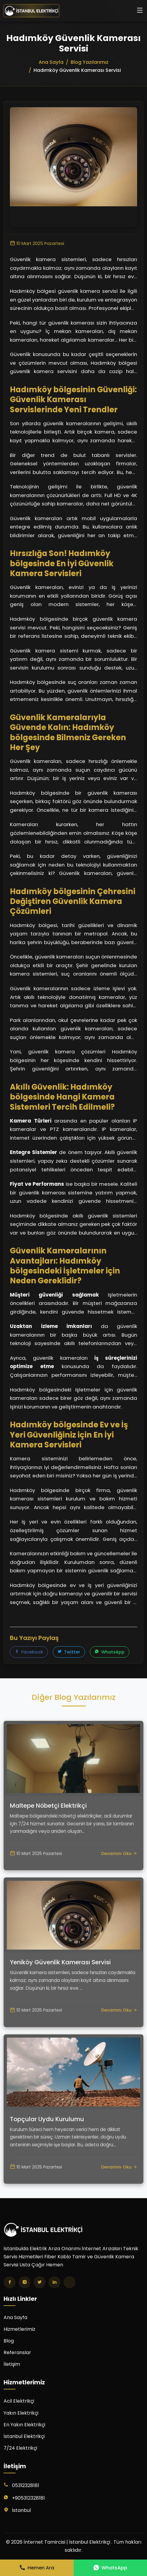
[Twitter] (40, 2282)
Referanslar (17, 2352)
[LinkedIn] (54, 2282)
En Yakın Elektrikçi (24, 2424)
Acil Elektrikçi (19, 2401)
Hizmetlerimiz (19, 2329)
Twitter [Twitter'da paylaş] (68, 1652)
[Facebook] (10, 2282)
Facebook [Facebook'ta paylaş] (29, 1652)
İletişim (12, 2364)
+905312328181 (28, 2498)
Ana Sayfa (15, 2317)
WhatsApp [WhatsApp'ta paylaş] (110, 1652)
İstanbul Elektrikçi (24, 2436)
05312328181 (25, 2485)
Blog (9, 2340)
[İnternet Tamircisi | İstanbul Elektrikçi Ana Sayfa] (31, 10)
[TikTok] (69, 2282)
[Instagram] (25, 2282)
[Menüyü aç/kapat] (139, 11)
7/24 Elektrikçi (20, 2448)
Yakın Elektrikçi (21, 2413)
